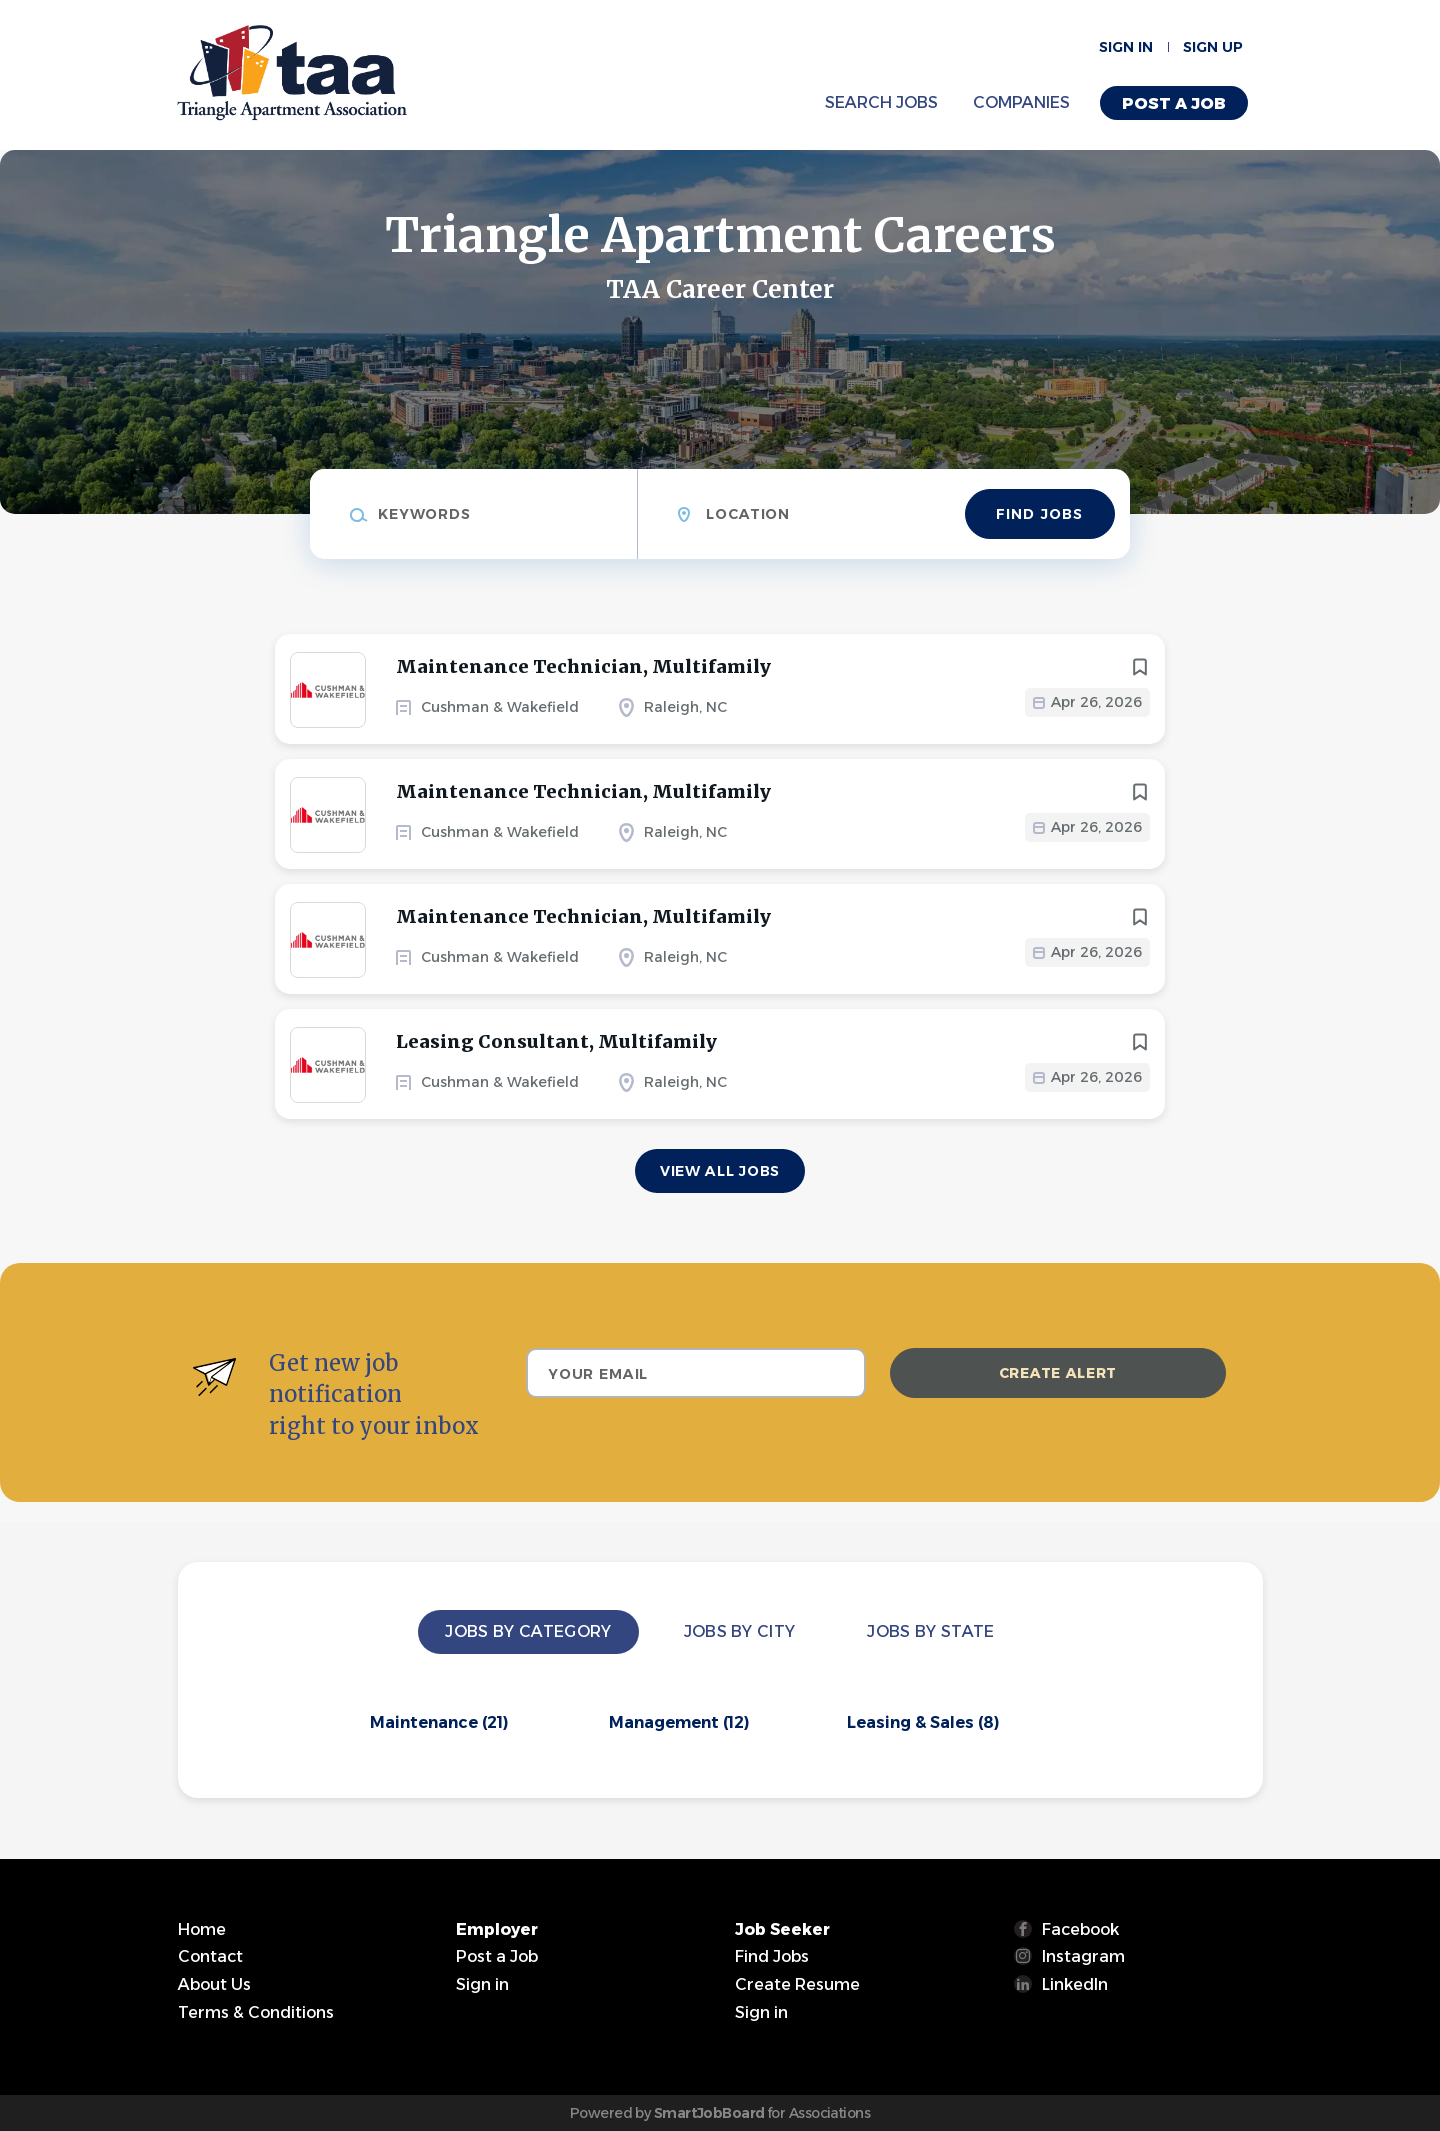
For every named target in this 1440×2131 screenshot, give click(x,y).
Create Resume (797, 1984)
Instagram (1083, 1956)
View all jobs (720, 1171)
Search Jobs (881, 102)
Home (202, 1929)
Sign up (1213, 47)
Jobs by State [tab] (930, 1631)
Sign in (1126, 47)
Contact (210, 1956)
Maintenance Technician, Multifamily (583, 666)
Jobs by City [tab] (740, 1631)
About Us (214, 1984)
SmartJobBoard (709, 2113)
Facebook (1080, 1929)
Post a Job (1174, 103)
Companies (1021, 102)
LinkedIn (1075, 1984)
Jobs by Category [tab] (528, 1631)
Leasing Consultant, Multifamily (556, 1041)
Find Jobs (1039, 514)
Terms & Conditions (256, 2012)
